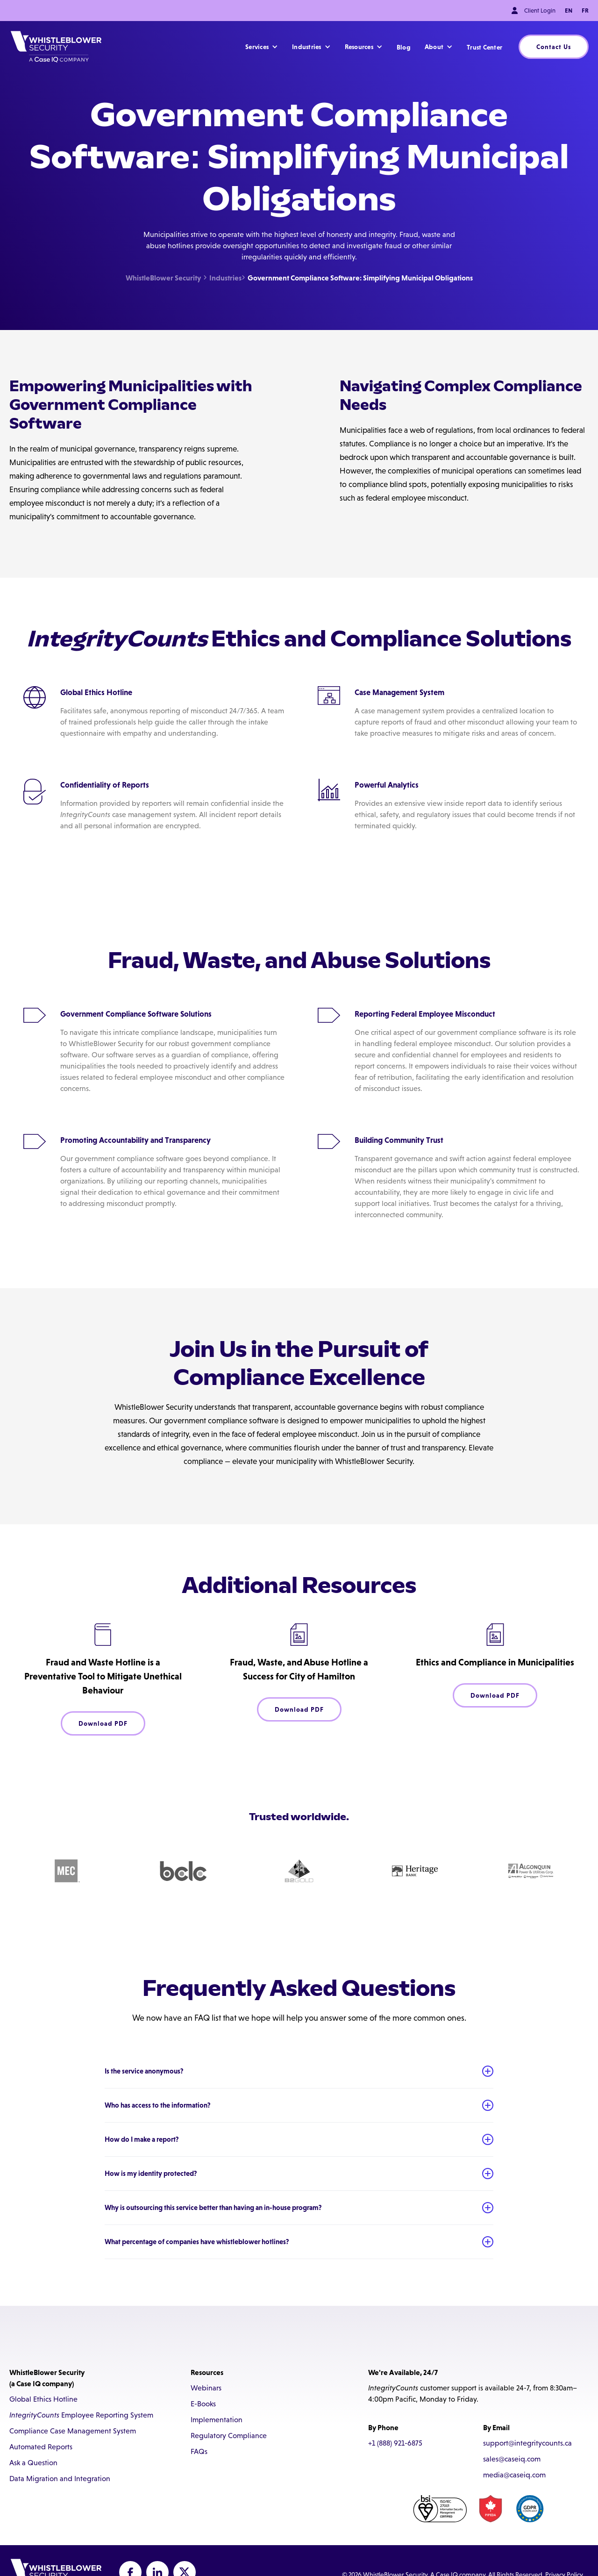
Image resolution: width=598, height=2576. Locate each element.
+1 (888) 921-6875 (395, 2443)
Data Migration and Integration (59, 2479)
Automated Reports (40, 2447)
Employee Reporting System (81, 2415)
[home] (56, 46)
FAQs (199, 2451)
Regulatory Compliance (229, 2436)
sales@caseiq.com (512, 2459)
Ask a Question (33, 2463)
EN (568, 10)
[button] (262, 47)
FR (585, 10)
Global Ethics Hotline (43, 2399)
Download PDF (103, 1723)
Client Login (539, 10)
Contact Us (553, 46)
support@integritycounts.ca (527, 2443)
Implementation (216, 2420)
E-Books (203, 2404)
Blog (404, 47)
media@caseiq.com (514, 2475)
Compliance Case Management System (72, 2431)
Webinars (206, 2388)
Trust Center (484, 47)
